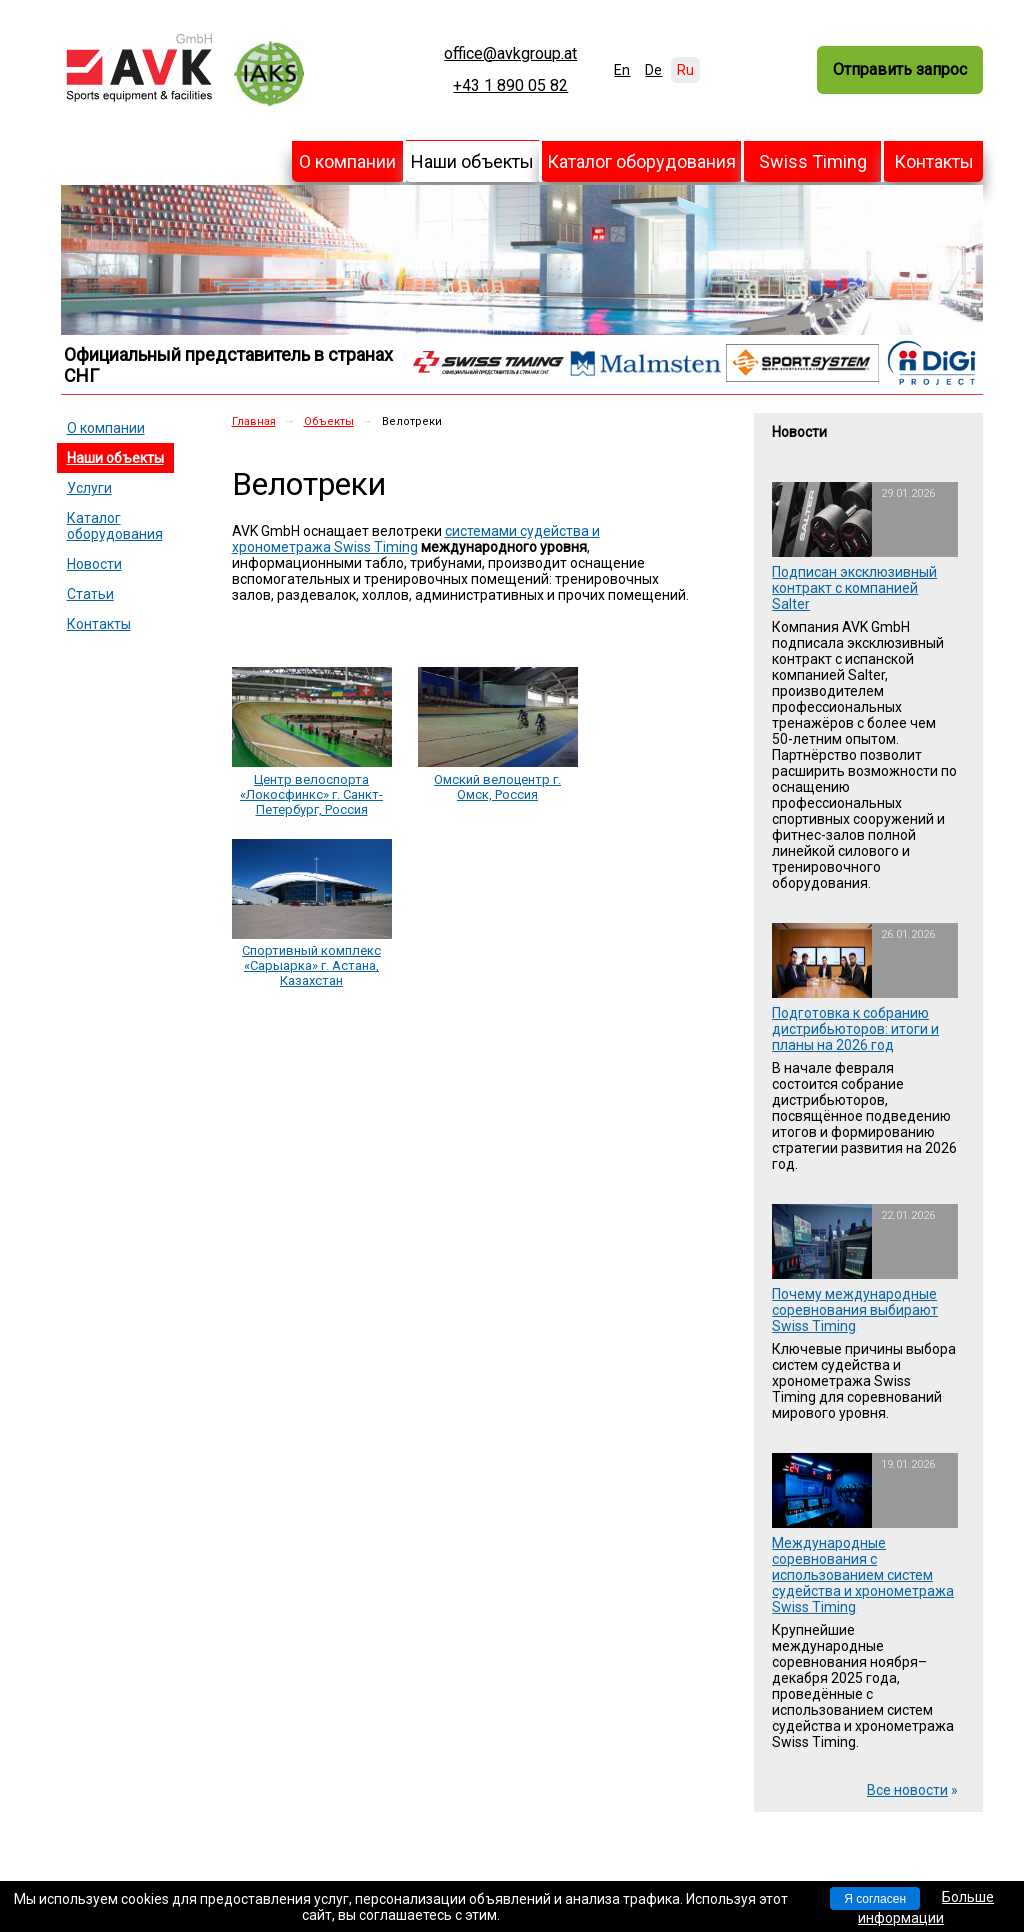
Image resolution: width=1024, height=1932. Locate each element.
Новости (94, 564)
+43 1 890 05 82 (510, 86)
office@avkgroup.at (510, 54)
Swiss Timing (813, 161)
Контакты (934, 161)
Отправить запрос (900, 69)
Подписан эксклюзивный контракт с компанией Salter (854, 588)
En (622, 70)
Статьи (90, 594)
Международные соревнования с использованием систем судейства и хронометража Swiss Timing (863, 1575)
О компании (347, 161)
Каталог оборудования (641, 161)
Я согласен (875, 1899)
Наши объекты (472, 161)
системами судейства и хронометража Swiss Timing (416, 539)
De (653, 70)
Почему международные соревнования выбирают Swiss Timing (855, 1310)
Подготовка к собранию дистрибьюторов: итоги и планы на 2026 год (855, 1029)
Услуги (89, 488)
